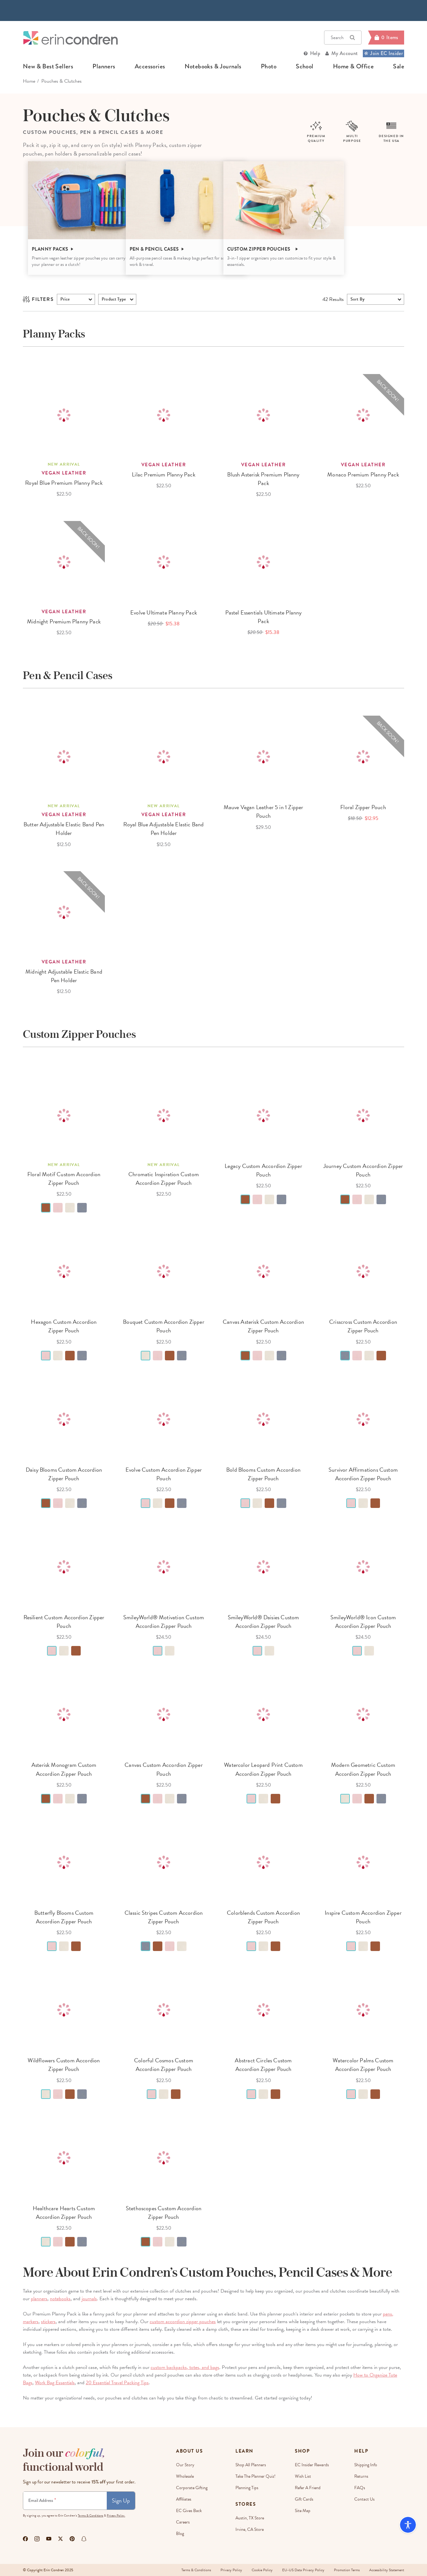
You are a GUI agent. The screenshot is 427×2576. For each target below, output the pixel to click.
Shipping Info (365, 2464)
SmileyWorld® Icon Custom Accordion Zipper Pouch (363, 1621)
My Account (344, 53)
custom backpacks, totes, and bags (185, 2367)
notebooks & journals (213, 66)
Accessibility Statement (386, 2570)
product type (114, 299)
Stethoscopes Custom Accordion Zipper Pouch (163, 2212)
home (29, 81)
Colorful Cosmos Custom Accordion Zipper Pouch (163, 2064)
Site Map (302, 2510)
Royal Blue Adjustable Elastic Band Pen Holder (163, 828)
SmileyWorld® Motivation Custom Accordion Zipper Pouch (163, 1621)
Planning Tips (246, 2487)
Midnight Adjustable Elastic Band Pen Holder (63, 975)
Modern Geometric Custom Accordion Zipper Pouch (363, 1769)
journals (89, 2298)
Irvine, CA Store (249, 2529)
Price (65, 299)
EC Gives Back (189, 2510)
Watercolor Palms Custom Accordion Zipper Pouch (363, 2064)
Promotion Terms (347, 2570)
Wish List (303, 2476)
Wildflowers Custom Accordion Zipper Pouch (64, 2064)
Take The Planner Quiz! (255, 2476)
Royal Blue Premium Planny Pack (63, 482)
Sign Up (121, 2500)
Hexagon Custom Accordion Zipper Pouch (64, 1326)
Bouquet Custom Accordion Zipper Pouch (163, 1326)
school (304, 66)
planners (103, 66)
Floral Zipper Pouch (363, 807)
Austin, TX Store (249, 2518)
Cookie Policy (262, 2570)
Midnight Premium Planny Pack (64, 621)
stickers (48, 2321)
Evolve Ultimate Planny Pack (163, 612)
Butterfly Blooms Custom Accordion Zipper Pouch (63, 1917)
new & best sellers (48, 66)
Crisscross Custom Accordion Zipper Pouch (363, 1326)
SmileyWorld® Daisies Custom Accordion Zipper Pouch (263, 1621)
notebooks (60, 2298)
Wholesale (185, 2476)
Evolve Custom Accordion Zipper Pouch (163, 1473)
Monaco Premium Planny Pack (363, 474)
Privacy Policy (231, 2570)
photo (268, 66)
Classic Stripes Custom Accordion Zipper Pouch (164, 1917)
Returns (361, 2476)
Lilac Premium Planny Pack (163, 474)
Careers (183, 2522)
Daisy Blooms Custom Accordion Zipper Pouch (64, 1473)
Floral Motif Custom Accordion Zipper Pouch (63, 1178)
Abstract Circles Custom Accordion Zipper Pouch (263, 2064)
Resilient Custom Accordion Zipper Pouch (64, 1621)
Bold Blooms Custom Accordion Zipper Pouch (263, 1473)
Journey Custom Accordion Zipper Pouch (363, 1170)
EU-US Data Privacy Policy (303, 2570)
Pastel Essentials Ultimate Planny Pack (263, 616)
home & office (353, 66)
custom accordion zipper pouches (183, 2321)
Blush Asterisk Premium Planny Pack (263, 478)
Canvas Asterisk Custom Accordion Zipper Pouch (263, 1326)
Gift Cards (304, 2499)
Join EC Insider (383, 53)
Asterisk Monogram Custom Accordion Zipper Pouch (63, 1769)
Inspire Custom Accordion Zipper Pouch (363, 1917)
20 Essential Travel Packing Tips (117, 2382)
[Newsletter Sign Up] (65, 2501)
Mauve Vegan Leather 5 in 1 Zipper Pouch (263, 811)
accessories (150, 66)
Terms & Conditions (90, 2515)
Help (315, 53)
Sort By (357, 299)
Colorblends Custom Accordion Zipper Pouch (263, 1917)
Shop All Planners (250, 2464)
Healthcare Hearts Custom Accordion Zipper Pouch (64, 2212)
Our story (185, 2464)
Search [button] (343, 37)
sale (398, 66)
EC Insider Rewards (312, 2464)
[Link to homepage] (70, 38)
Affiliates (183, 2499)
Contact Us (364, 2499)
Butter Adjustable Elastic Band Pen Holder (64, 828)
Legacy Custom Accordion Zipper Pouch (263, 1170)
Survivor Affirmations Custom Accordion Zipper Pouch (363, 1473)
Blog (180, 2533)
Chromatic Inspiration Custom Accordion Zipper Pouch (163, 1178)
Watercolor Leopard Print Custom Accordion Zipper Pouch (263, 1769)
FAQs (359, 2487)
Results (333, 299)
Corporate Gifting (191, 2487)
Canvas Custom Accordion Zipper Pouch (163, 1769)
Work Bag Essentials (55, 2382)
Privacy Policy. (116, 2515)
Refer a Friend (308, 2487)
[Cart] (386, 38)
